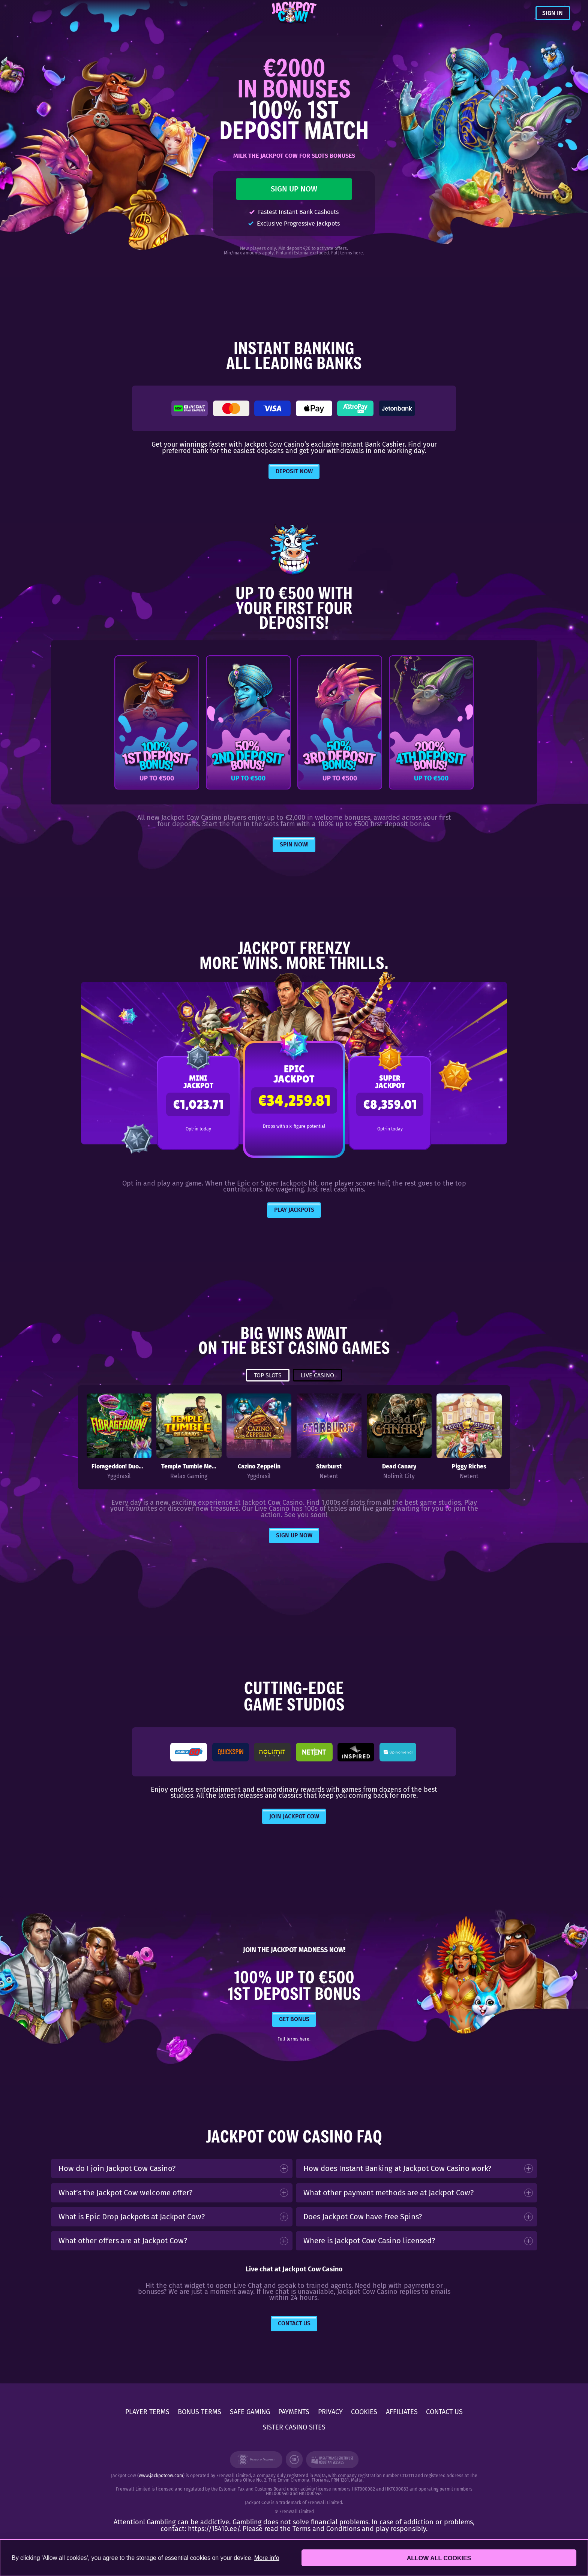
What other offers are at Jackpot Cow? (122, 2240)
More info (266, 2558)
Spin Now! (294, 844)
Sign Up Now (294, 1535)
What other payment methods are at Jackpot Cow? (388, 2192)
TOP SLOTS (268, 1374)
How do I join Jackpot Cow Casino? (117, 2168)
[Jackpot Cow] (294, 13)
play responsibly (401, 2529)
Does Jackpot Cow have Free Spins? (362, 2216)
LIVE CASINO (317, 1374)
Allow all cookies (439, 2558)
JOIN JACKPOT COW (294, 1816)
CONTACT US (444, 2412)
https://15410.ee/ (213, 2529)
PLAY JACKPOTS (294, 1209)
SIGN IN (552, 12)
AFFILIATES (402, 2412)
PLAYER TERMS (147, 2412)
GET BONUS (294, 2019)
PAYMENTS (293, 2412)
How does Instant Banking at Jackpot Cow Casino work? (397, 2168)
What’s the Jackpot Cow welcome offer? (125, 2192)
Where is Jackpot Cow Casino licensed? (369, 2240)
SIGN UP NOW (294, 188)
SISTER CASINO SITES (294, 2427)
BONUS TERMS (199, 2412)
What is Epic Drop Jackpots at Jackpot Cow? (131, 2216)
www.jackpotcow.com (161, 2475)
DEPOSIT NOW (294, 471)
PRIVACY (330, 2412)
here (358, 253)
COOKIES (364, 2412)
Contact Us (294, 2323)
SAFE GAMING (250, 2412)
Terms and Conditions (326, 2529)
